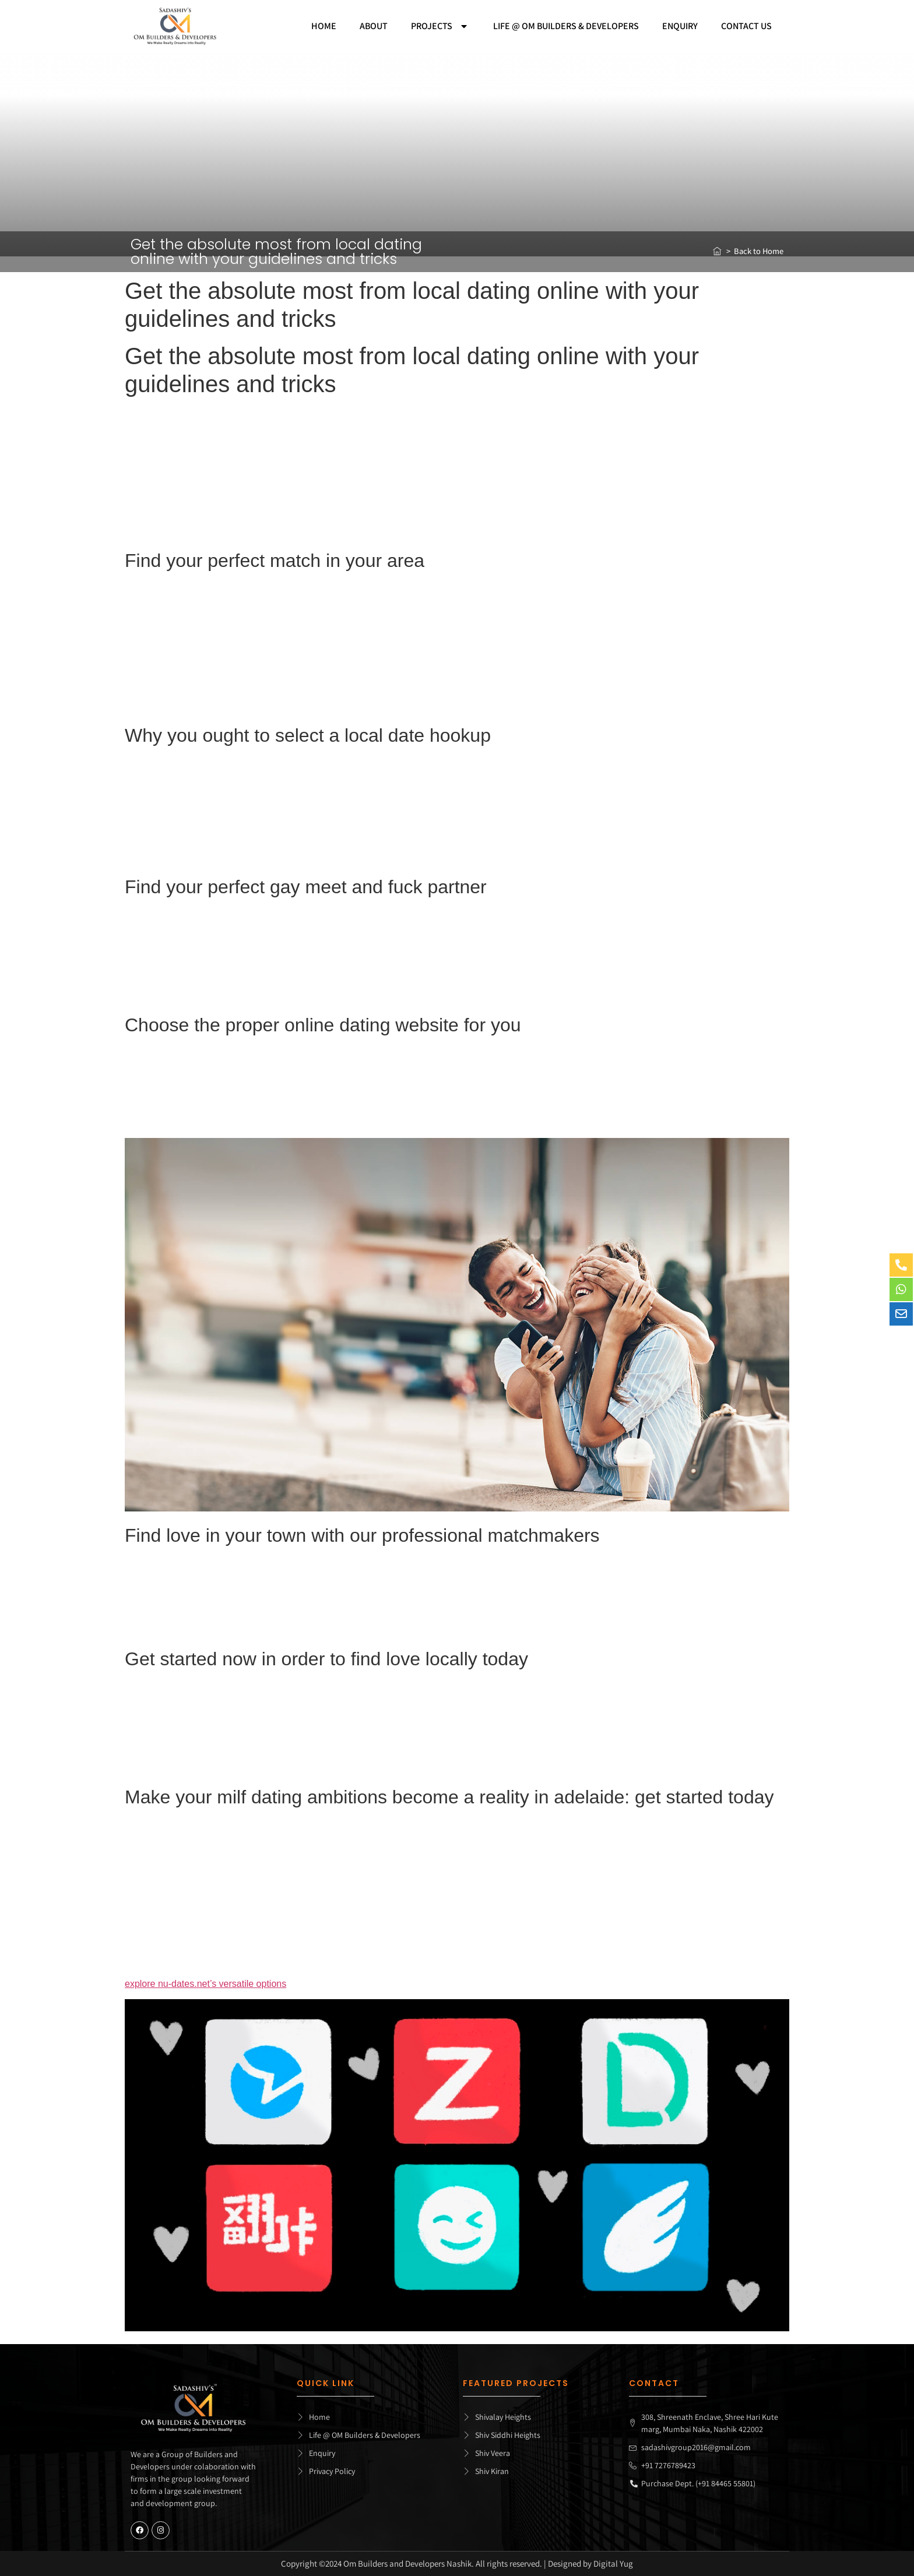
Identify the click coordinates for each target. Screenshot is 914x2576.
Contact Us (746, 26)
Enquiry (680, 26)
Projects (440, 26)
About (374, 26)
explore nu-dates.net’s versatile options (205, 1984)
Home (323, 26)
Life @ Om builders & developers (566, 26)
